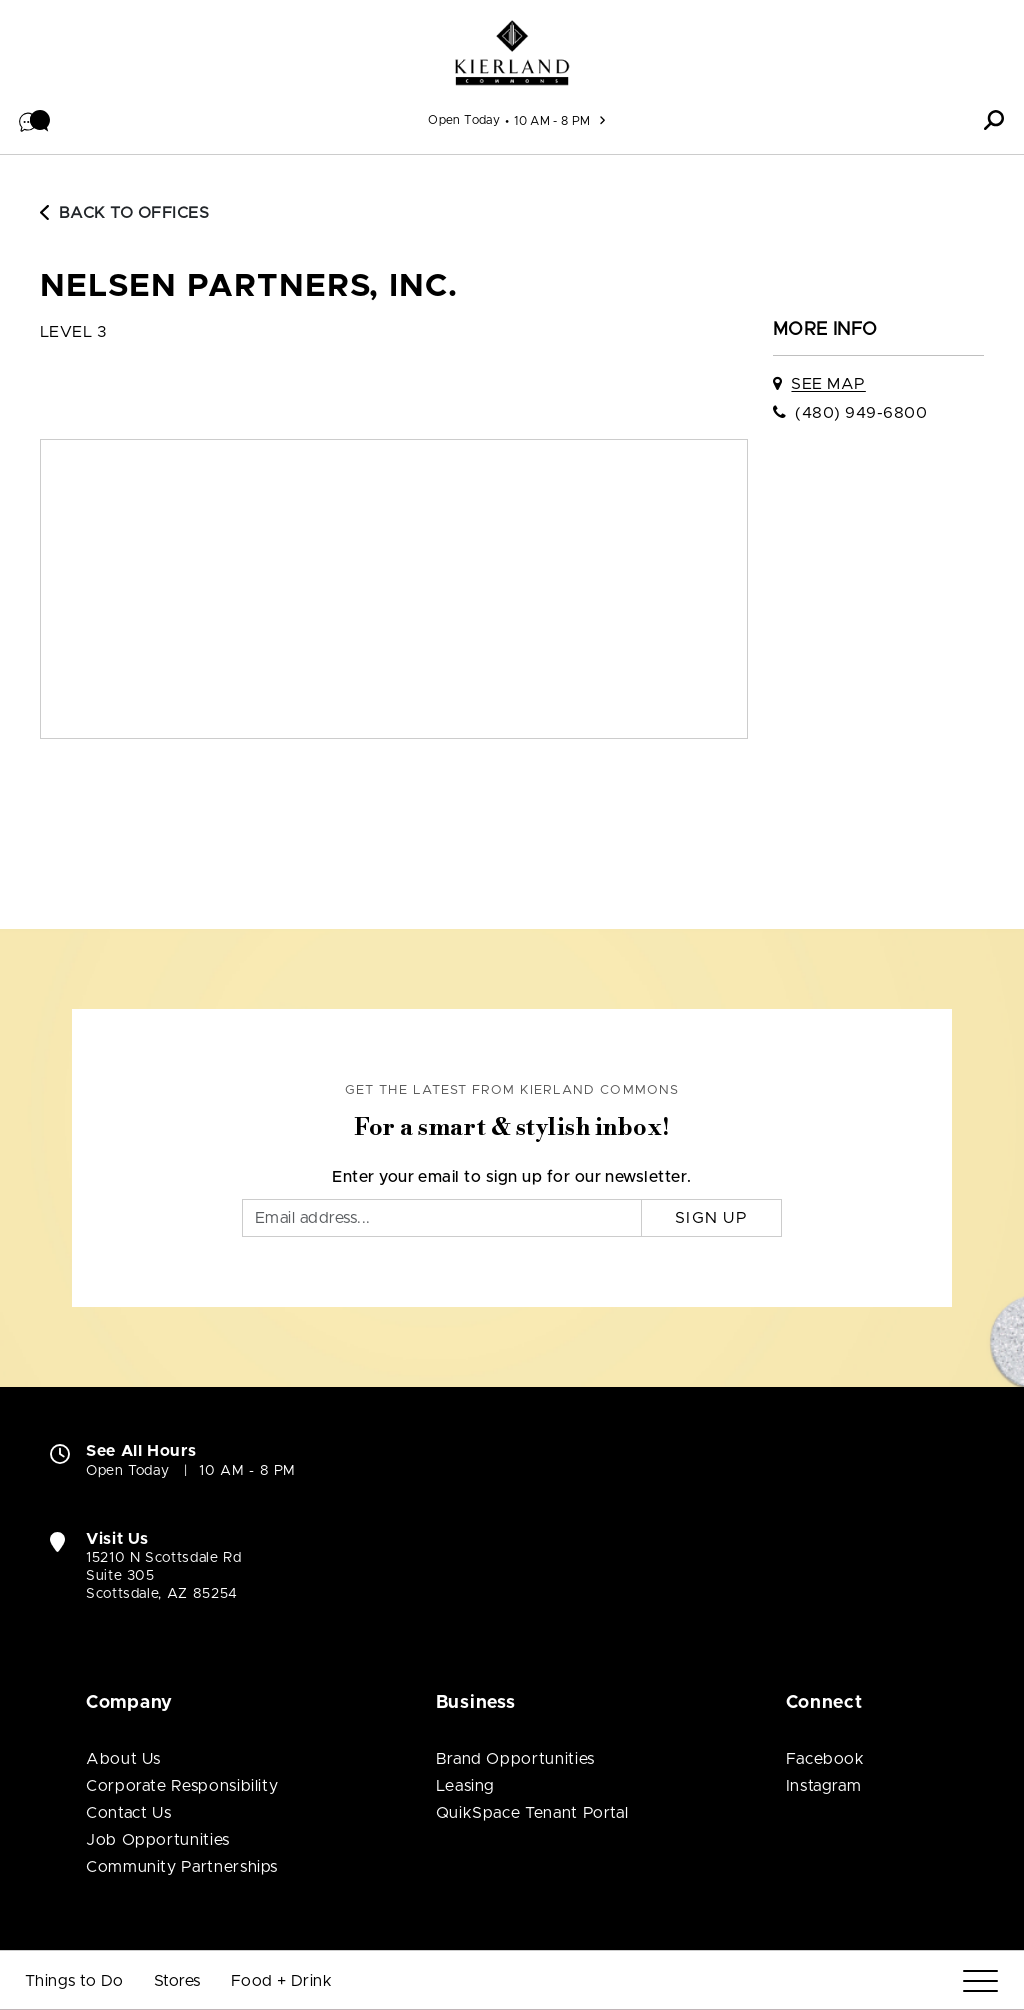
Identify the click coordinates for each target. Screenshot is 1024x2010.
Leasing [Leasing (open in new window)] (465, 1786)
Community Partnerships (182, 1867)
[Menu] (980, 1981)
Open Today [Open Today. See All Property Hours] (127, 1471)
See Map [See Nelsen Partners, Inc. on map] (828, 384)
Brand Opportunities (515, 1759)
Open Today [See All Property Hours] (464, 120)
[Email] (442, 1218)
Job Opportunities (158, 1840)
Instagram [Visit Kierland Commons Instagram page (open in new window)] (824, 1786)
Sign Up (711, 1218)
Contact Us (128, 1813)
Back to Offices (124, 213)
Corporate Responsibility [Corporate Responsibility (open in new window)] (182, 1786)
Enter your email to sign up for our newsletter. (512, 1177)
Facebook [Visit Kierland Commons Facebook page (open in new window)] (825, 1759)
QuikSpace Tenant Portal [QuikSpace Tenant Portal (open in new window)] (532, 1813)
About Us (123, 1759)
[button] (35, 120)
